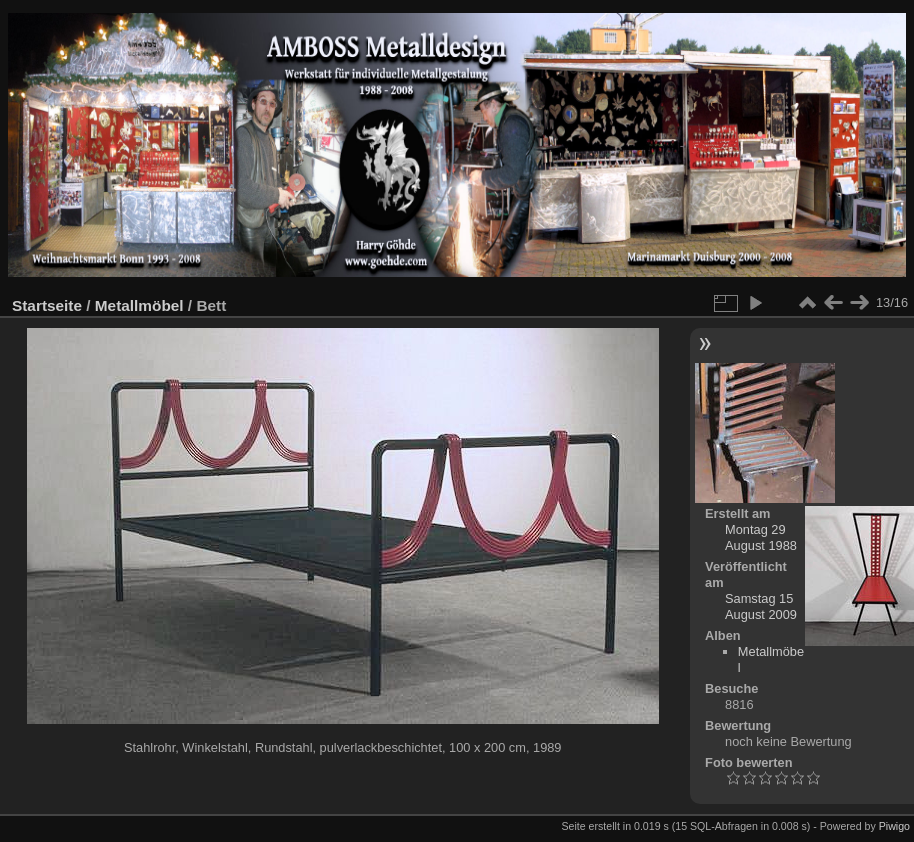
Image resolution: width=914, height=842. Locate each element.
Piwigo (894, 826)
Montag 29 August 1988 (761, 537)
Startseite (47, 305)
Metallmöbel (139, 305)
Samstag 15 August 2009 (761, 606)
